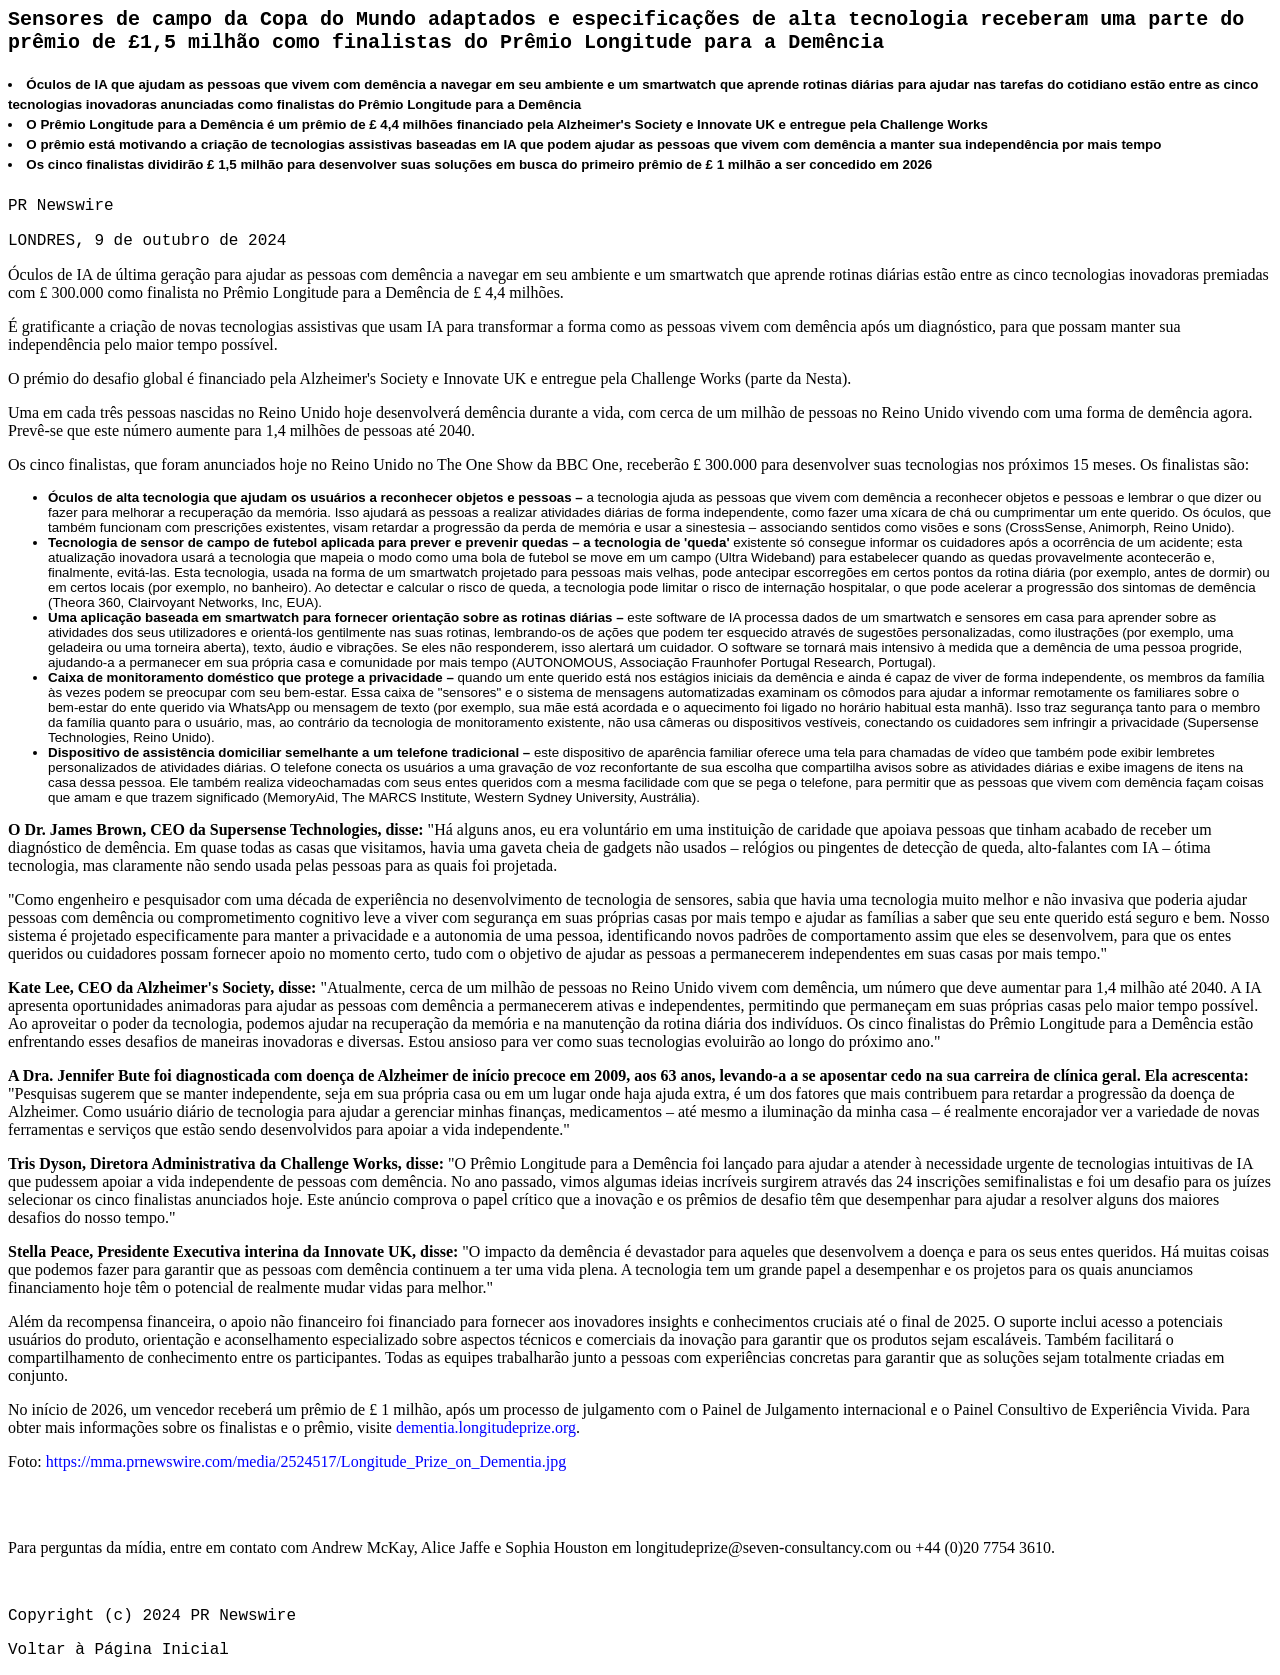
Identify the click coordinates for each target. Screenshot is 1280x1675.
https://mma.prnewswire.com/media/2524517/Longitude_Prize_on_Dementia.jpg (306, 1461)
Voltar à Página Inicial (118, 1650)
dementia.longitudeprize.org (486, 1427)
